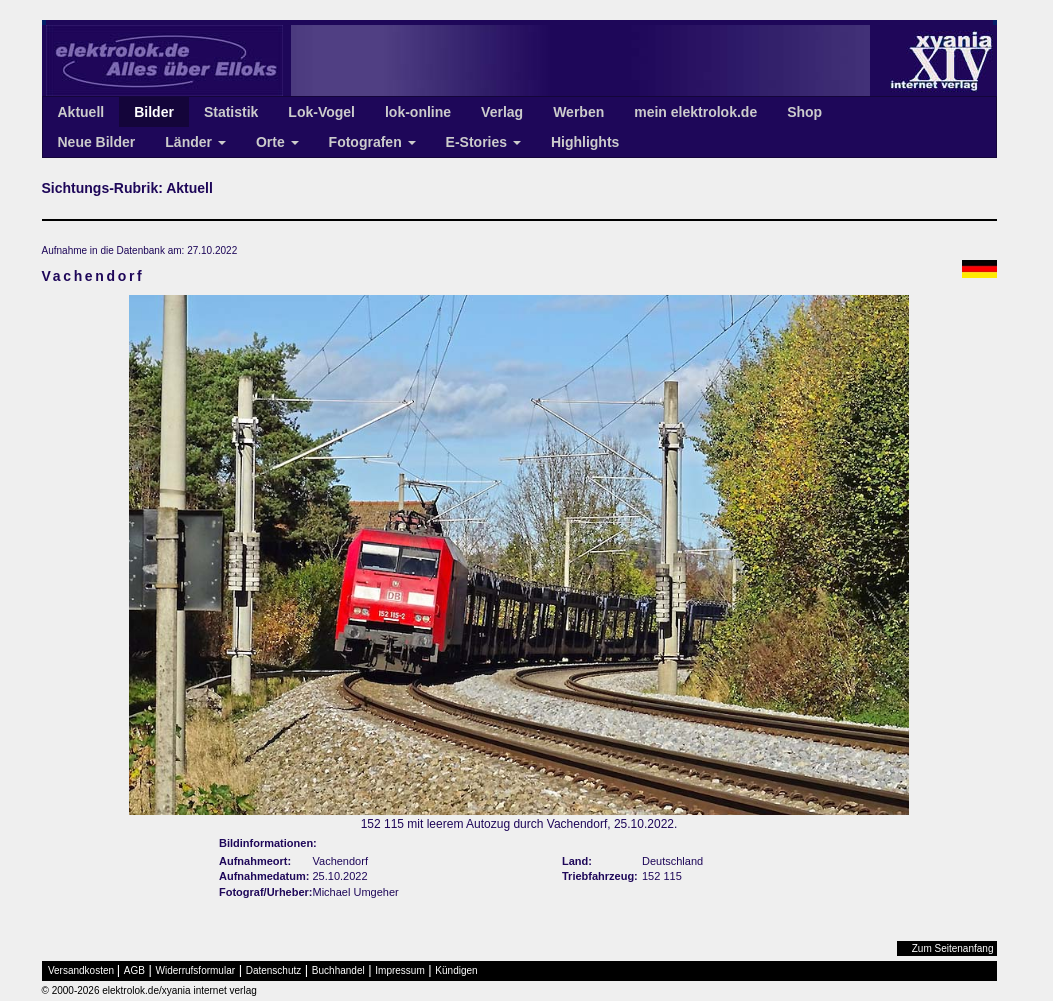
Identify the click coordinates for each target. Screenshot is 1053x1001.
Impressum (399, 970)
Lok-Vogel (321, 112)
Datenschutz (274, 970)
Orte (277, 142)
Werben (578, 112)
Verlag (502, 112)
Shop (804, 112)
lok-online (418, 112)
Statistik (231, 112)
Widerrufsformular (195, 970)
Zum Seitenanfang (953, 948)
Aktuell (81, 112)
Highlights (585, 142)
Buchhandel (338, 970)
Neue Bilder (97, 142)
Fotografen (372, 142)
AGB (134, 970)
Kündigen (456, 970)
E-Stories (483, 142)
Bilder (154, 112)
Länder (195, 142)
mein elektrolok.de (695, 112)
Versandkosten (81, 970)
